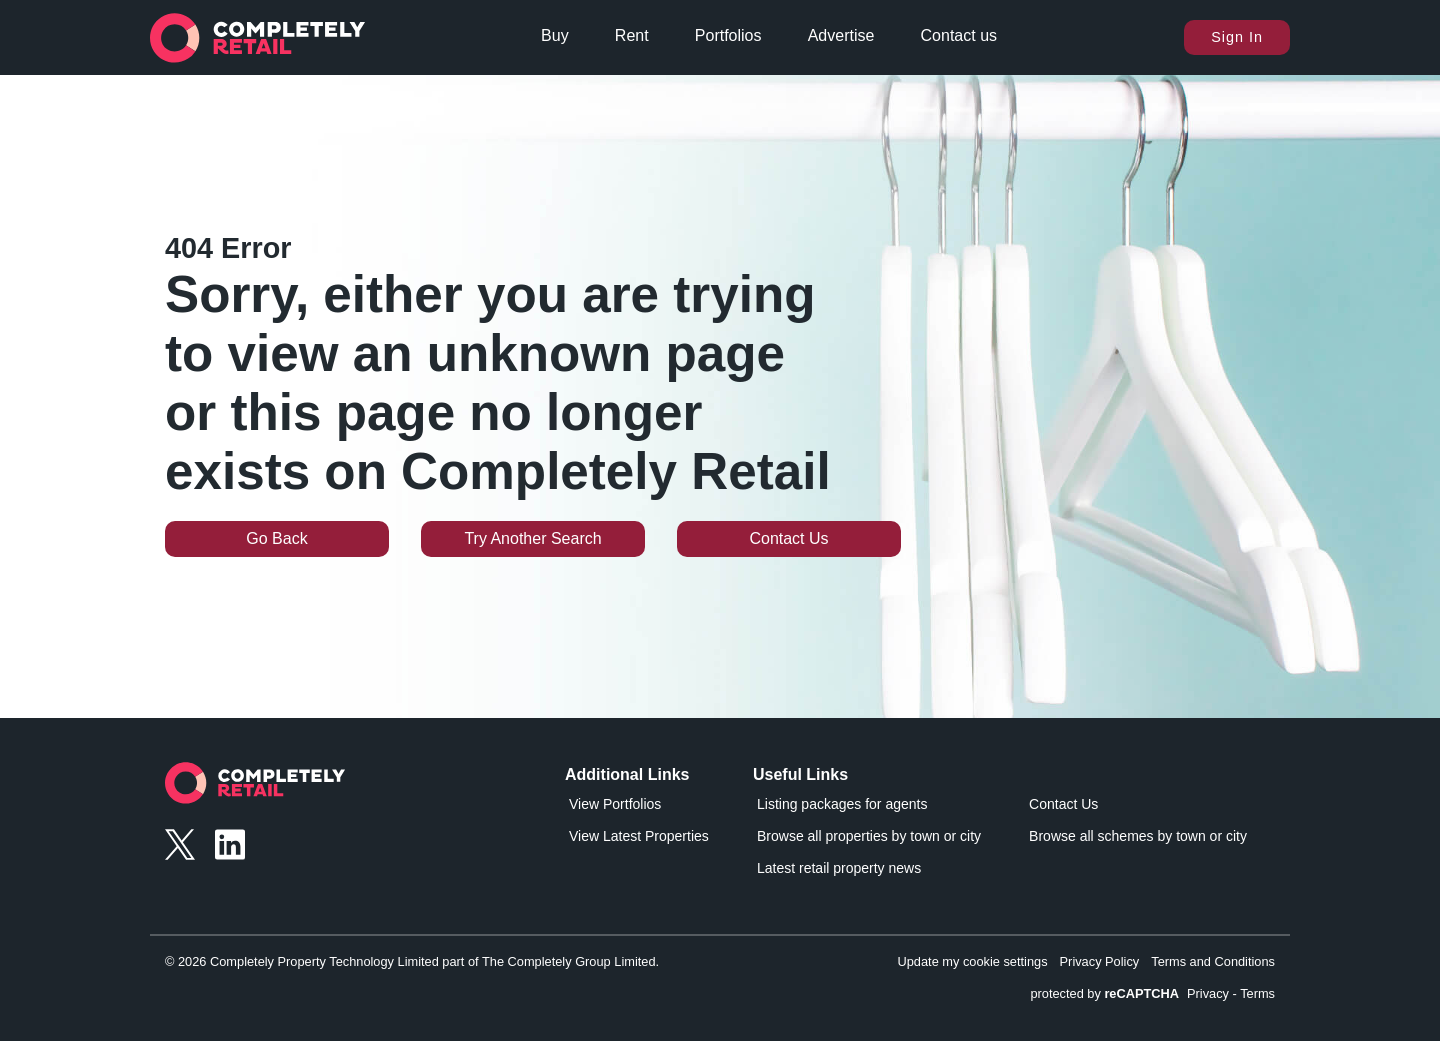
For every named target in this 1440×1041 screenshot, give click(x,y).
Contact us (959, 35)
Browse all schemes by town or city (1138, 836)
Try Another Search (532, 538)
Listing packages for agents (842, 804)
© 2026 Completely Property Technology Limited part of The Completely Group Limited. (412, 961)
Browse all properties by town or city (869, 836)
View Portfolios (615, 804)
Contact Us (788, 538)
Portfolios (728, 35)
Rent (632, 35)
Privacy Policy (1100, 961)
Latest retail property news (839, 868)
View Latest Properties (639, 836)
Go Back (276, 538)
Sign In (1237, 37)
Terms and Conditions (1213, 961)
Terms (1257, 993)
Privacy (1208, 993)
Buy (555, 35)
